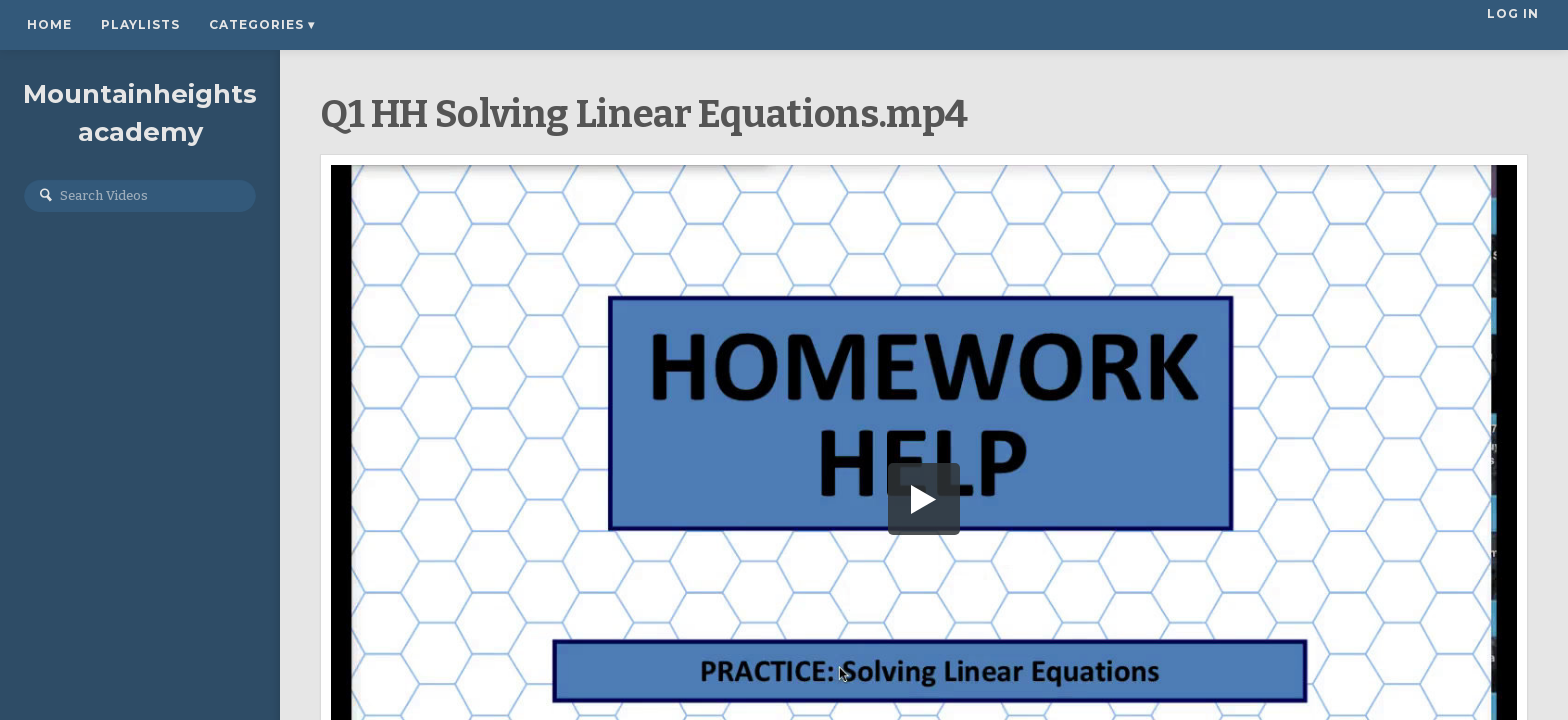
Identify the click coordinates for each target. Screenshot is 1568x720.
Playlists (140, 24)
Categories (262, 24)
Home (49, 24)
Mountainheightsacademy (140, 117)
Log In (1515, 24)
